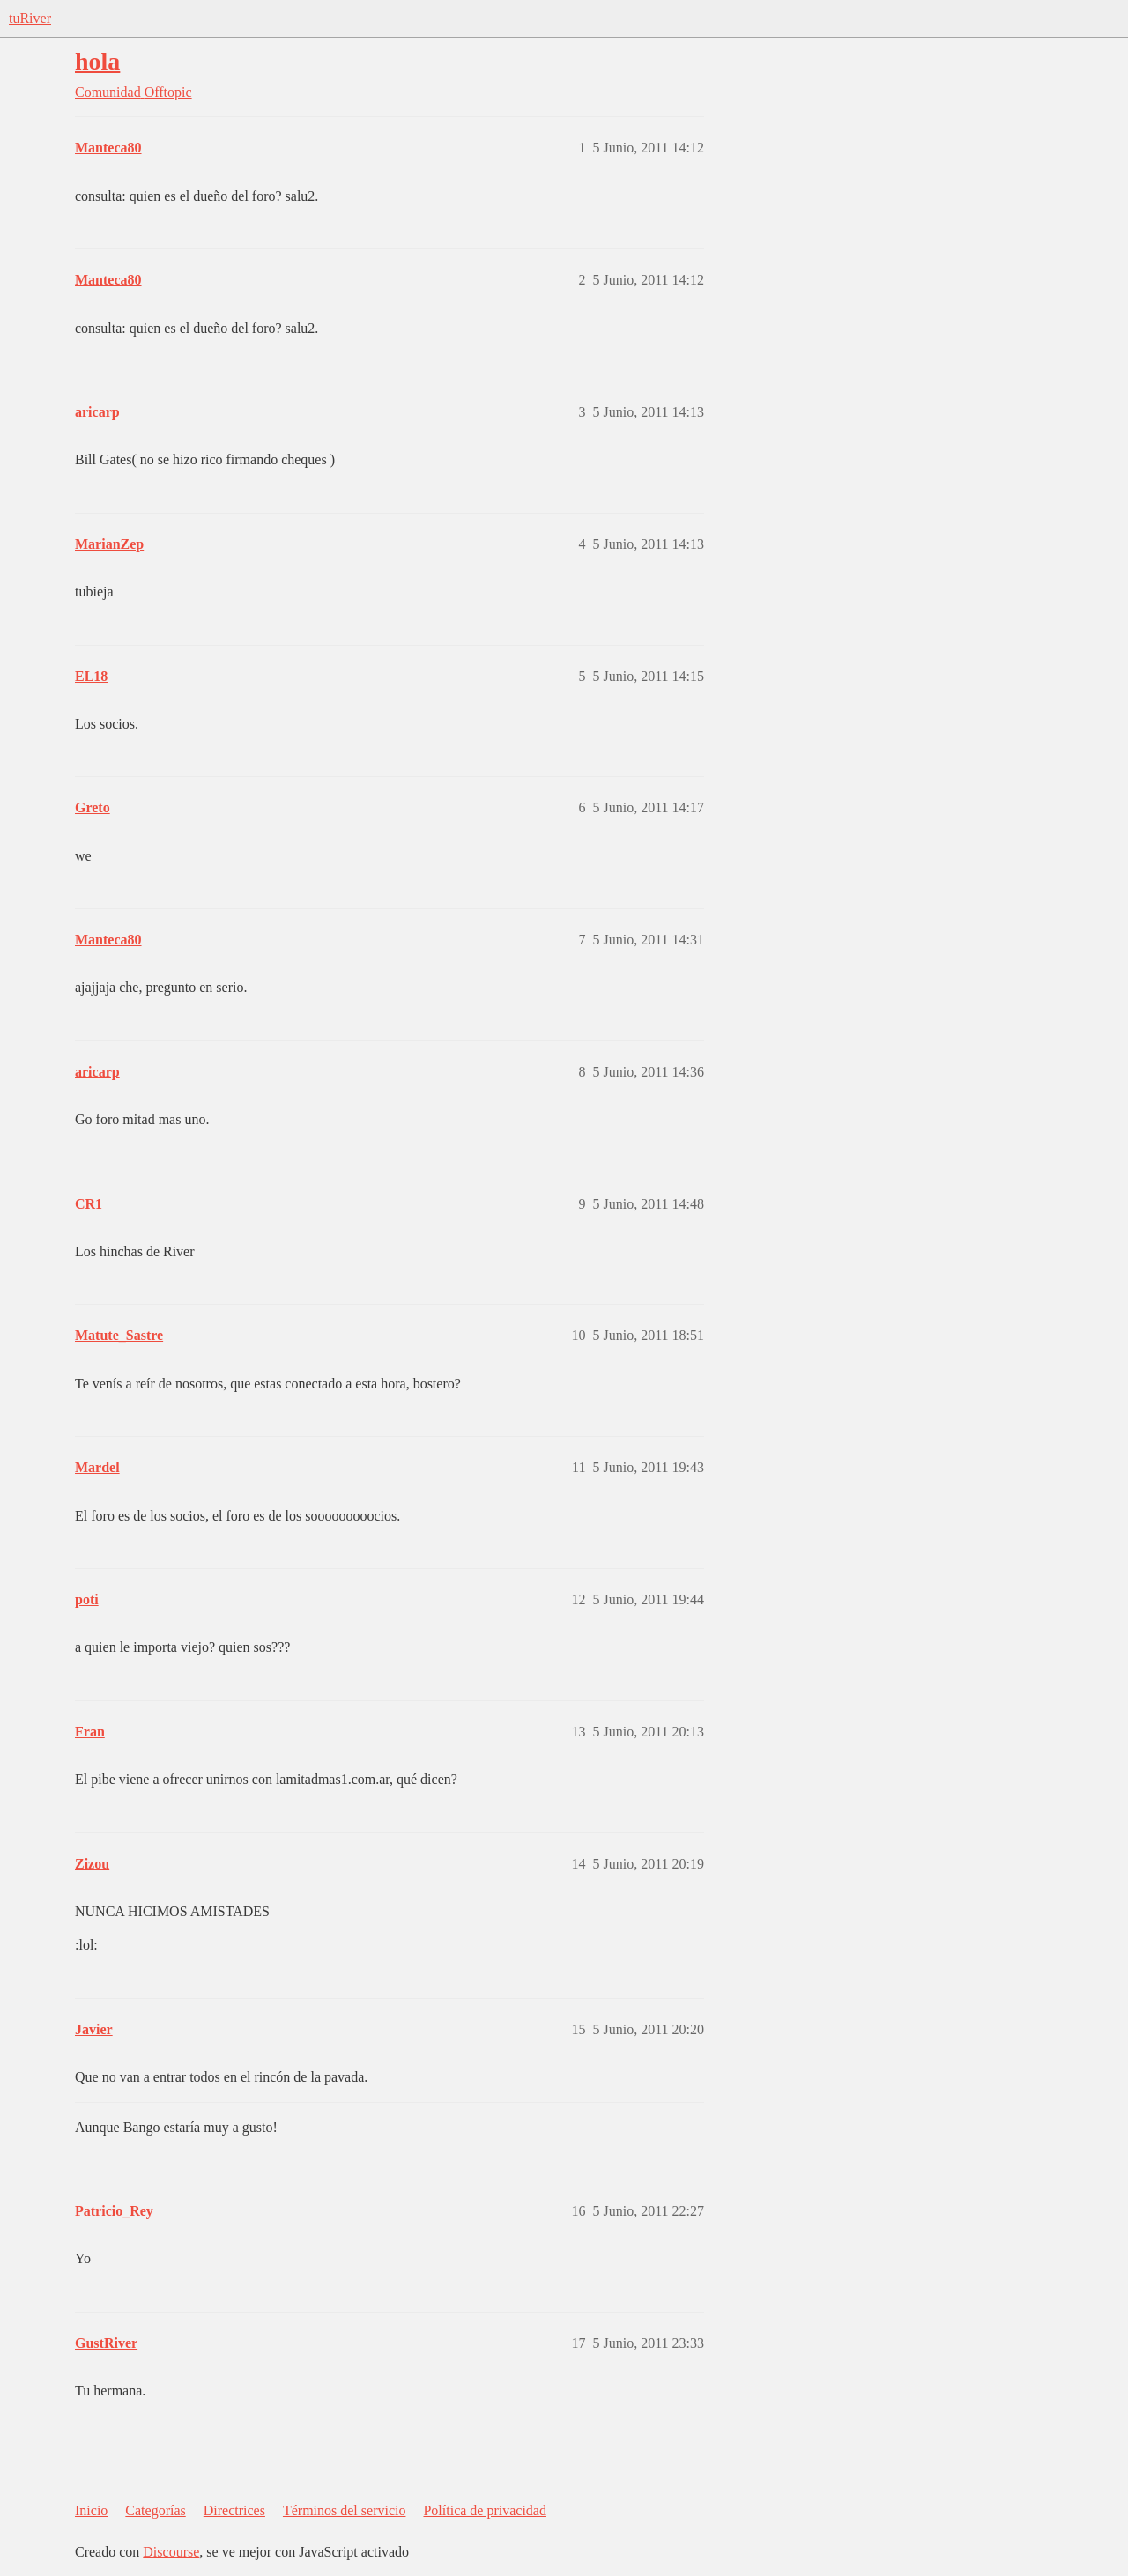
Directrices (234, 2510)
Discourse (171, 2551)
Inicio (91, 2510)
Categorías (155, 2510)
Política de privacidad (484, 2510)
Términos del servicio (344, 2510)
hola (97, 61)
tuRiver (30, 18)
